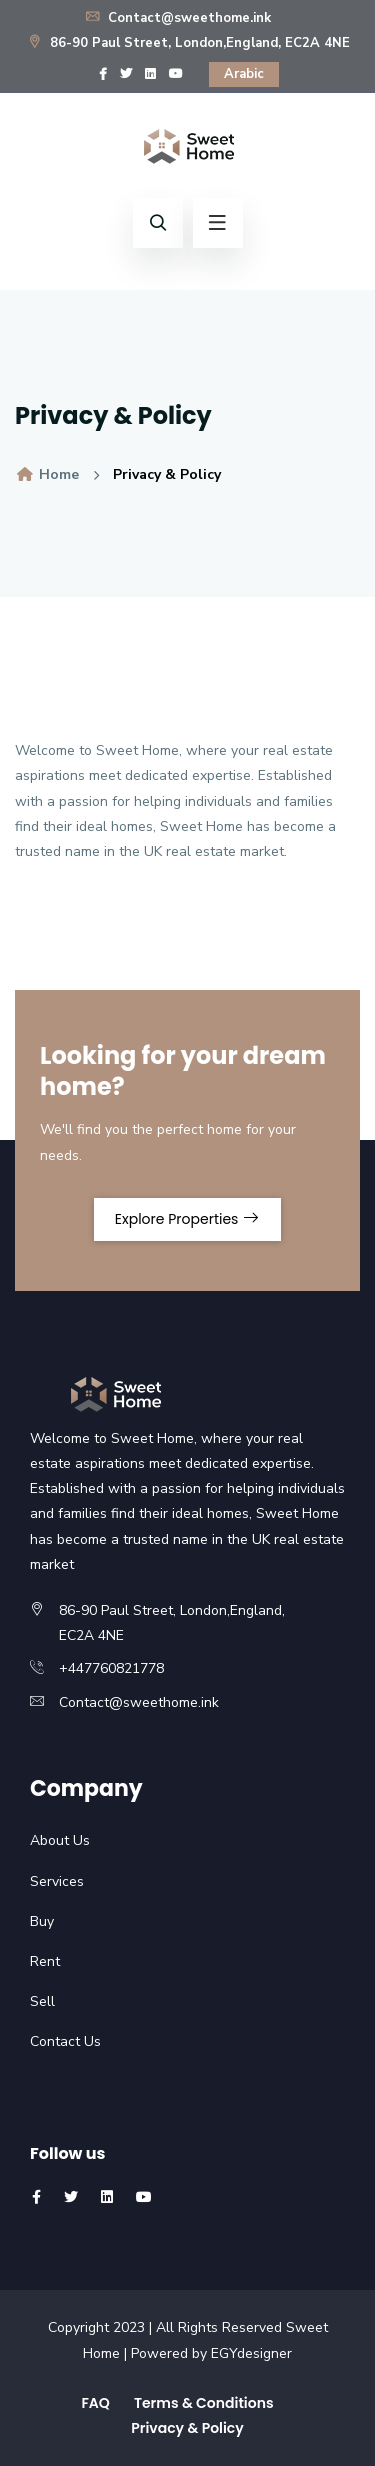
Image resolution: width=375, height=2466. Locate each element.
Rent (45, 1961)
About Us (60, 1840)
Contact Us (65, 2041)
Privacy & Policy (187, 2428)
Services (57, 1881)
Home (47, 474)
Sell (42, 2001)
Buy (42, 1921)
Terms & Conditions (204, 2403)
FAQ (95, 2403)
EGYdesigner (251, 2353)
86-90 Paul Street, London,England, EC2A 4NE (188, 43)
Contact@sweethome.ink (177, 18)
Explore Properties (187, 1219)
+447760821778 (111, 1668)
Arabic (244, 74)
